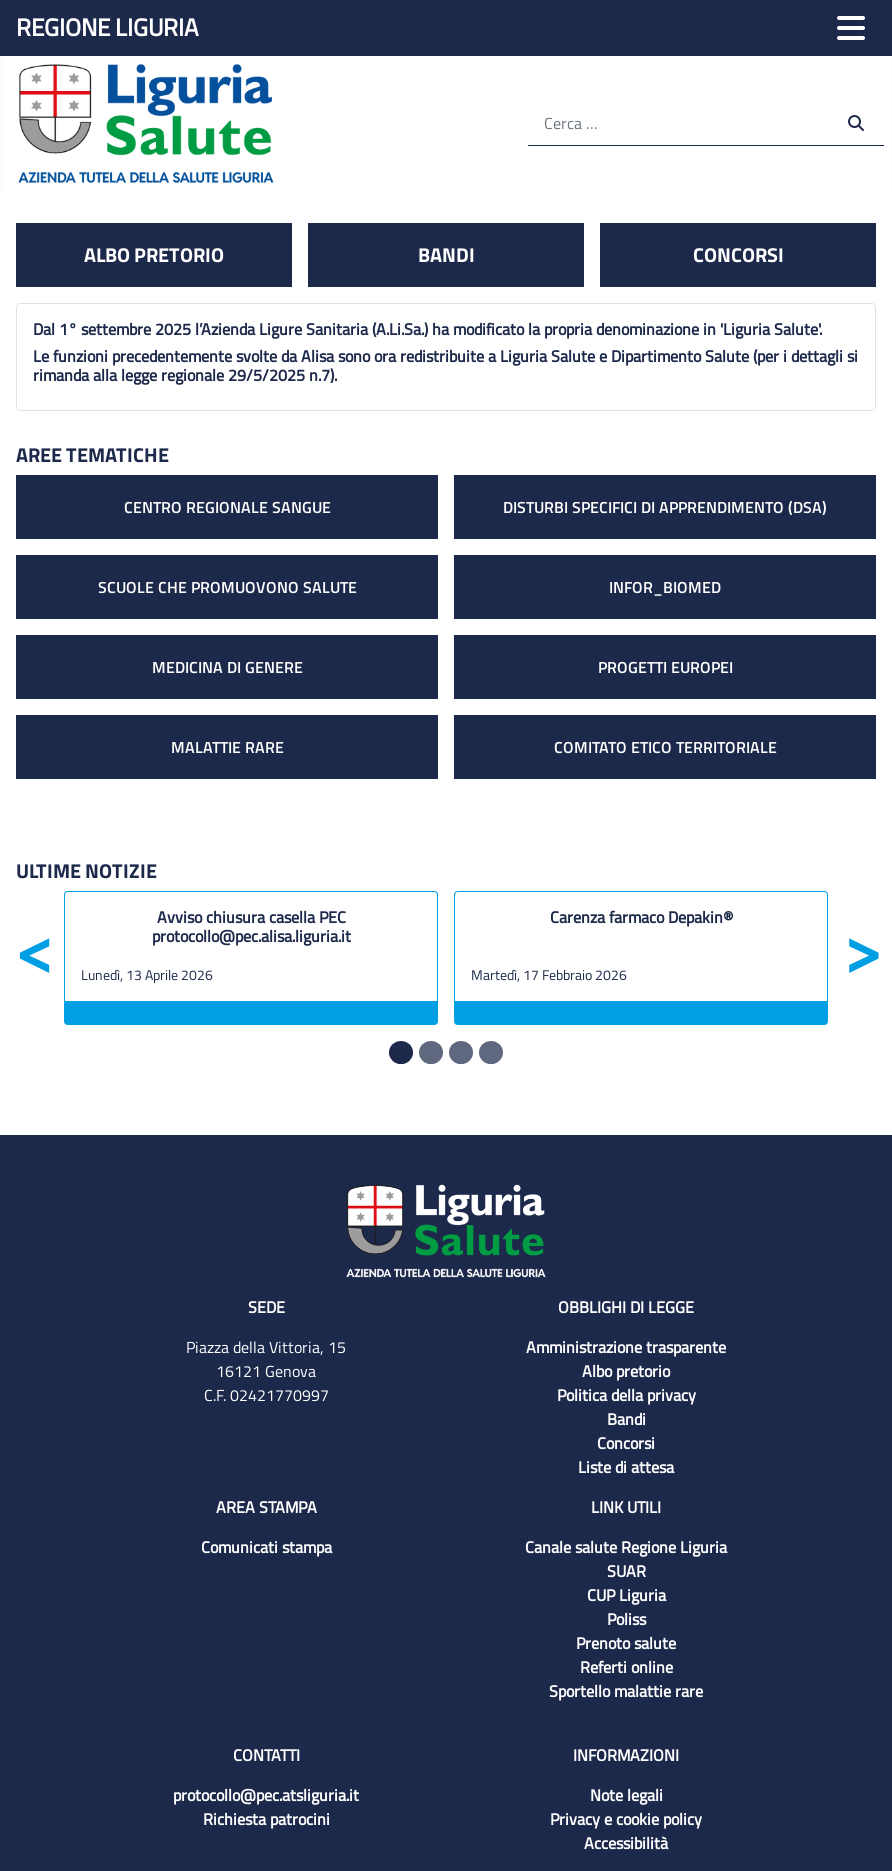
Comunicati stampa (266, 1547)
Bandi (626, 1419)
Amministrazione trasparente (626, 1347)
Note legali (626, 1795)
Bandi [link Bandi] (446, 254)
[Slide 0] (401, 1052)
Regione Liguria (107, 27)
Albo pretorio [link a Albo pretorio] (154, 254)
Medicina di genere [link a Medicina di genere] (227, 667)
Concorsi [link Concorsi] (738, 254)
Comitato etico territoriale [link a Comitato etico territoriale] (665, 747)
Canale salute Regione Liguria (626, 1547)
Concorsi (626, 1443)
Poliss (626, 1619)
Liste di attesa (626, 1467)
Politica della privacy (626, 1395)
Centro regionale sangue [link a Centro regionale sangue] (227, 507)
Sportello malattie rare (626, 1691)
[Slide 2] (461, 1052)
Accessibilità (626, 1843)
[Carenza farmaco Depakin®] (641, 932)
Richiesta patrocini (266, 1819)
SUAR (626, 1571)
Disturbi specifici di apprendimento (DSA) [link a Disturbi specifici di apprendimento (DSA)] (665, 507)
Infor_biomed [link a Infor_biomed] (665, 587)
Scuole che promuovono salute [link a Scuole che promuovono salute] (227, 587)
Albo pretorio (626, 1371)
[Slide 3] (491, 1052)
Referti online (626, 1667)
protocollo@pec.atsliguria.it (266, 1795)
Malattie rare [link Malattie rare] (227, 747)
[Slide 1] (431, 1052)
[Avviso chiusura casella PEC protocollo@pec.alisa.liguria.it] (251, 932)
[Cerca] (679, 122)
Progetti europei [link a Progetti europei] (665, 667)
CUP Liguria (626, 1595)
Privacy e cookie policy (626, 1819)
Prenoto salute (626, 1643)
